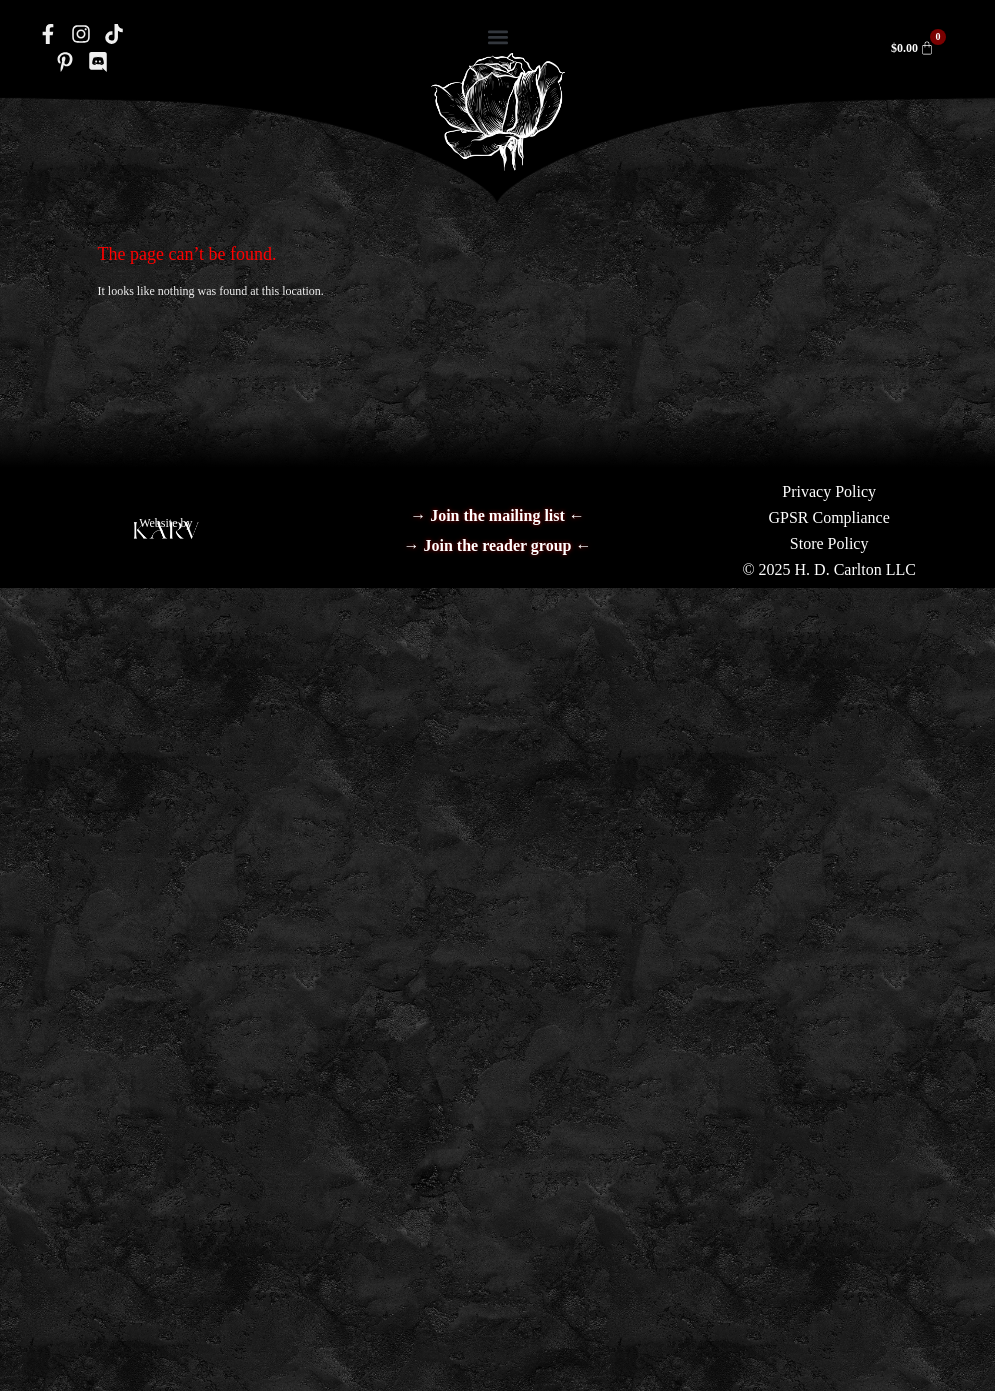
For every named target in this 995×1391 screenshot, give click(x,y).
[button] (497, 36)
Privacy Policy (829, 491)
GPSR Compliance (828, 517)
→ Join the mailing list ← (497, 515)
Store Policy (829, 543)
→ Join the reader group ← (497, 545)
